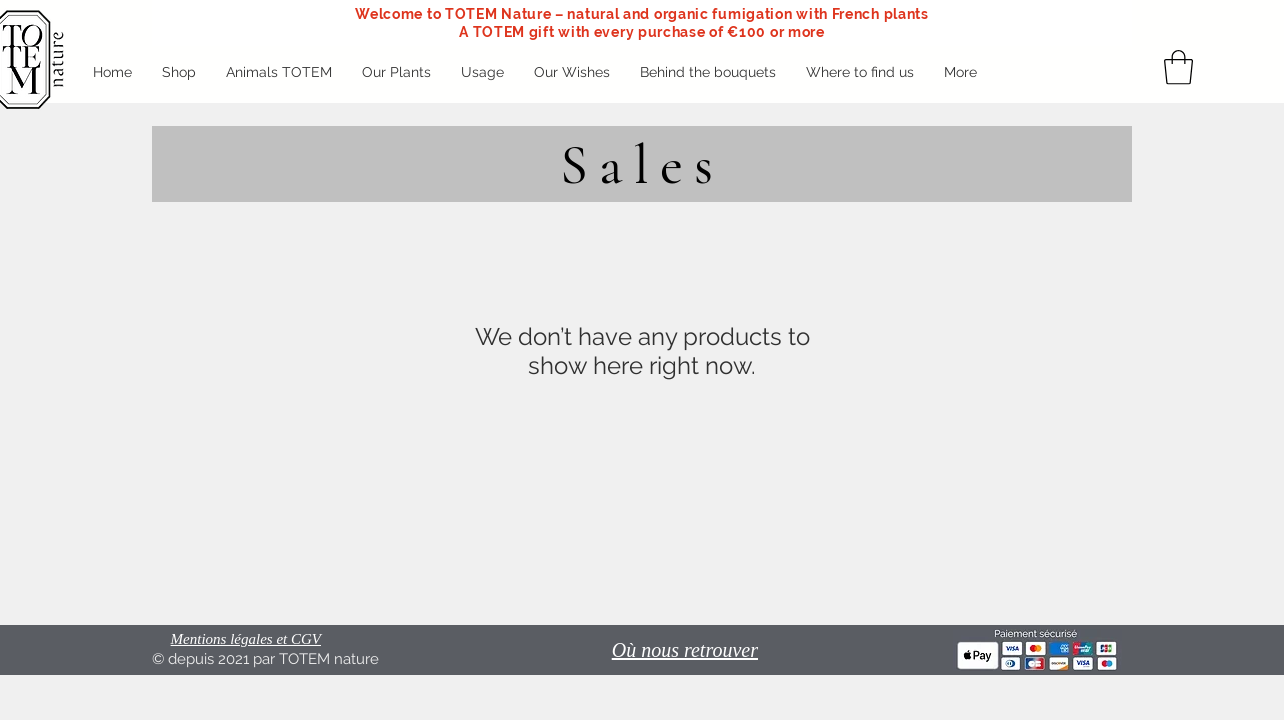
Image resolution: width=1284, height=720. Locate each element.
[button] (1178, 67)
